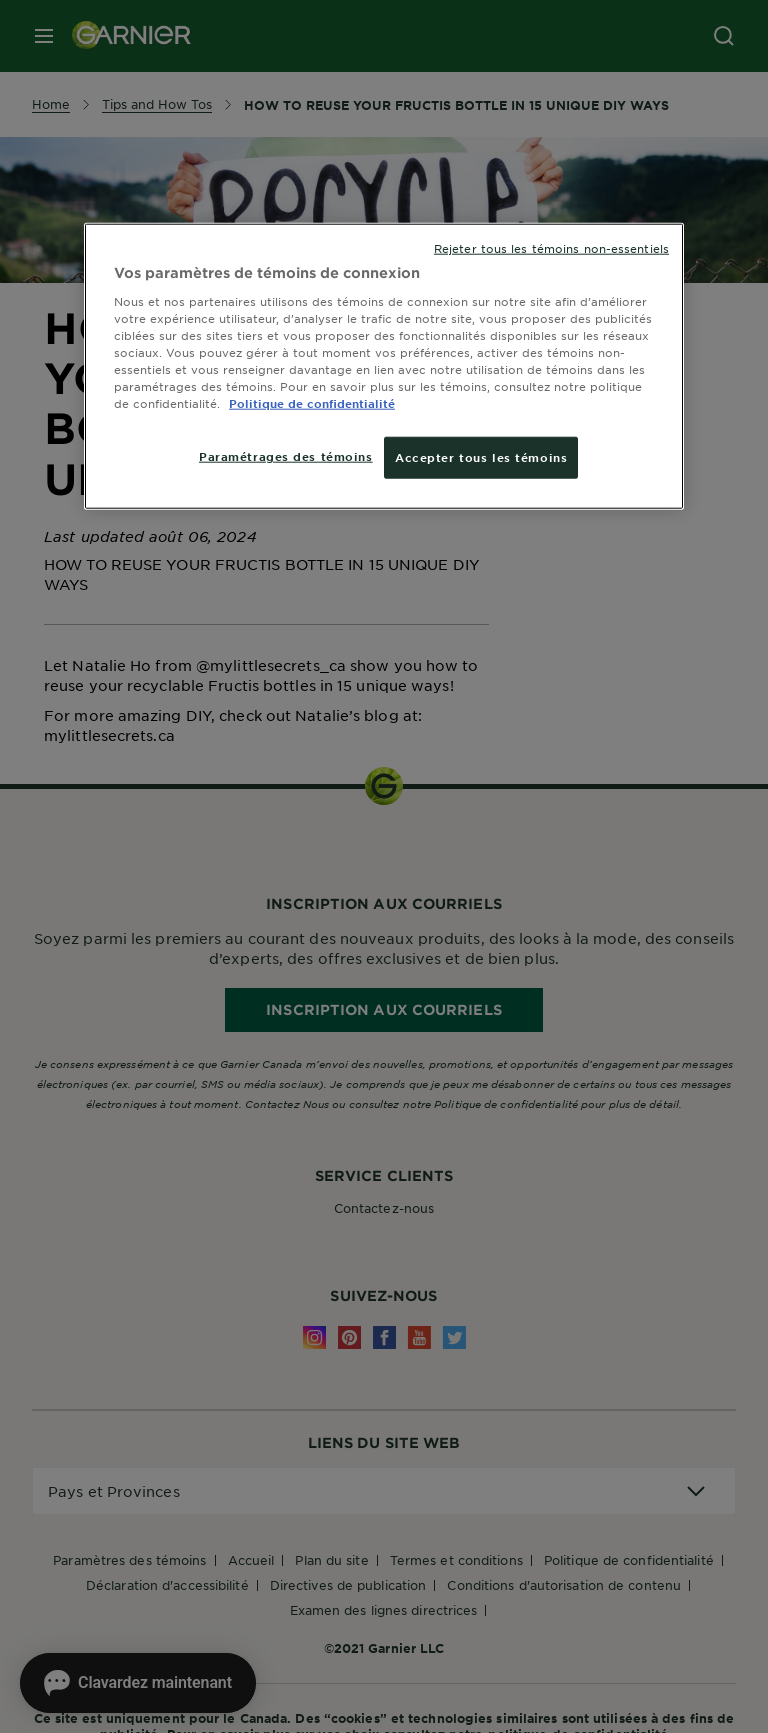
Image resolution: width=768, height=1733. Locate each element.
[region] (384, 366)
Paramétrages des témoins (286, 456)
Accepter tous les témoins (481, 457)
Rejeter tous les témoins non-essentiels (551, 248)
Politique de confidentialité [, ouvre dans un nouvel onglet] (312, 403)
